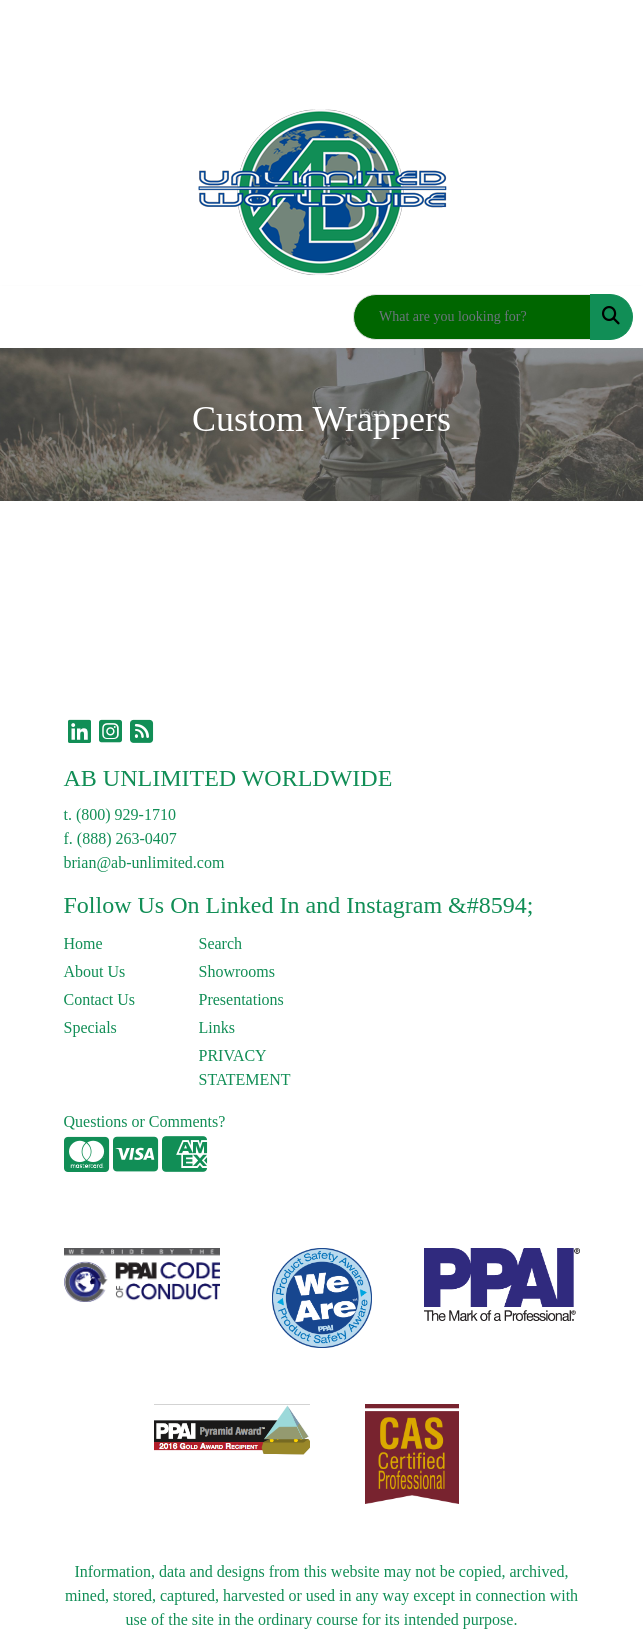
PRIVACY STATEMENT (245, 1067)
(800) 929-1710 (126, 814)
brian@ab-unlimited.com (144, 862)
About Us (95, 971)
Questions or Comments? (145, 1121)
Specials (90, 1027)
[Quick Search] (472, 317)
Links (217, 1027)
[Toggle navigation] (31, 317)
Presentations (241, 999)
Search (221, 943)
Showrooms (237, 971)
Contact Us (100, 999)
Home (83, 943)
